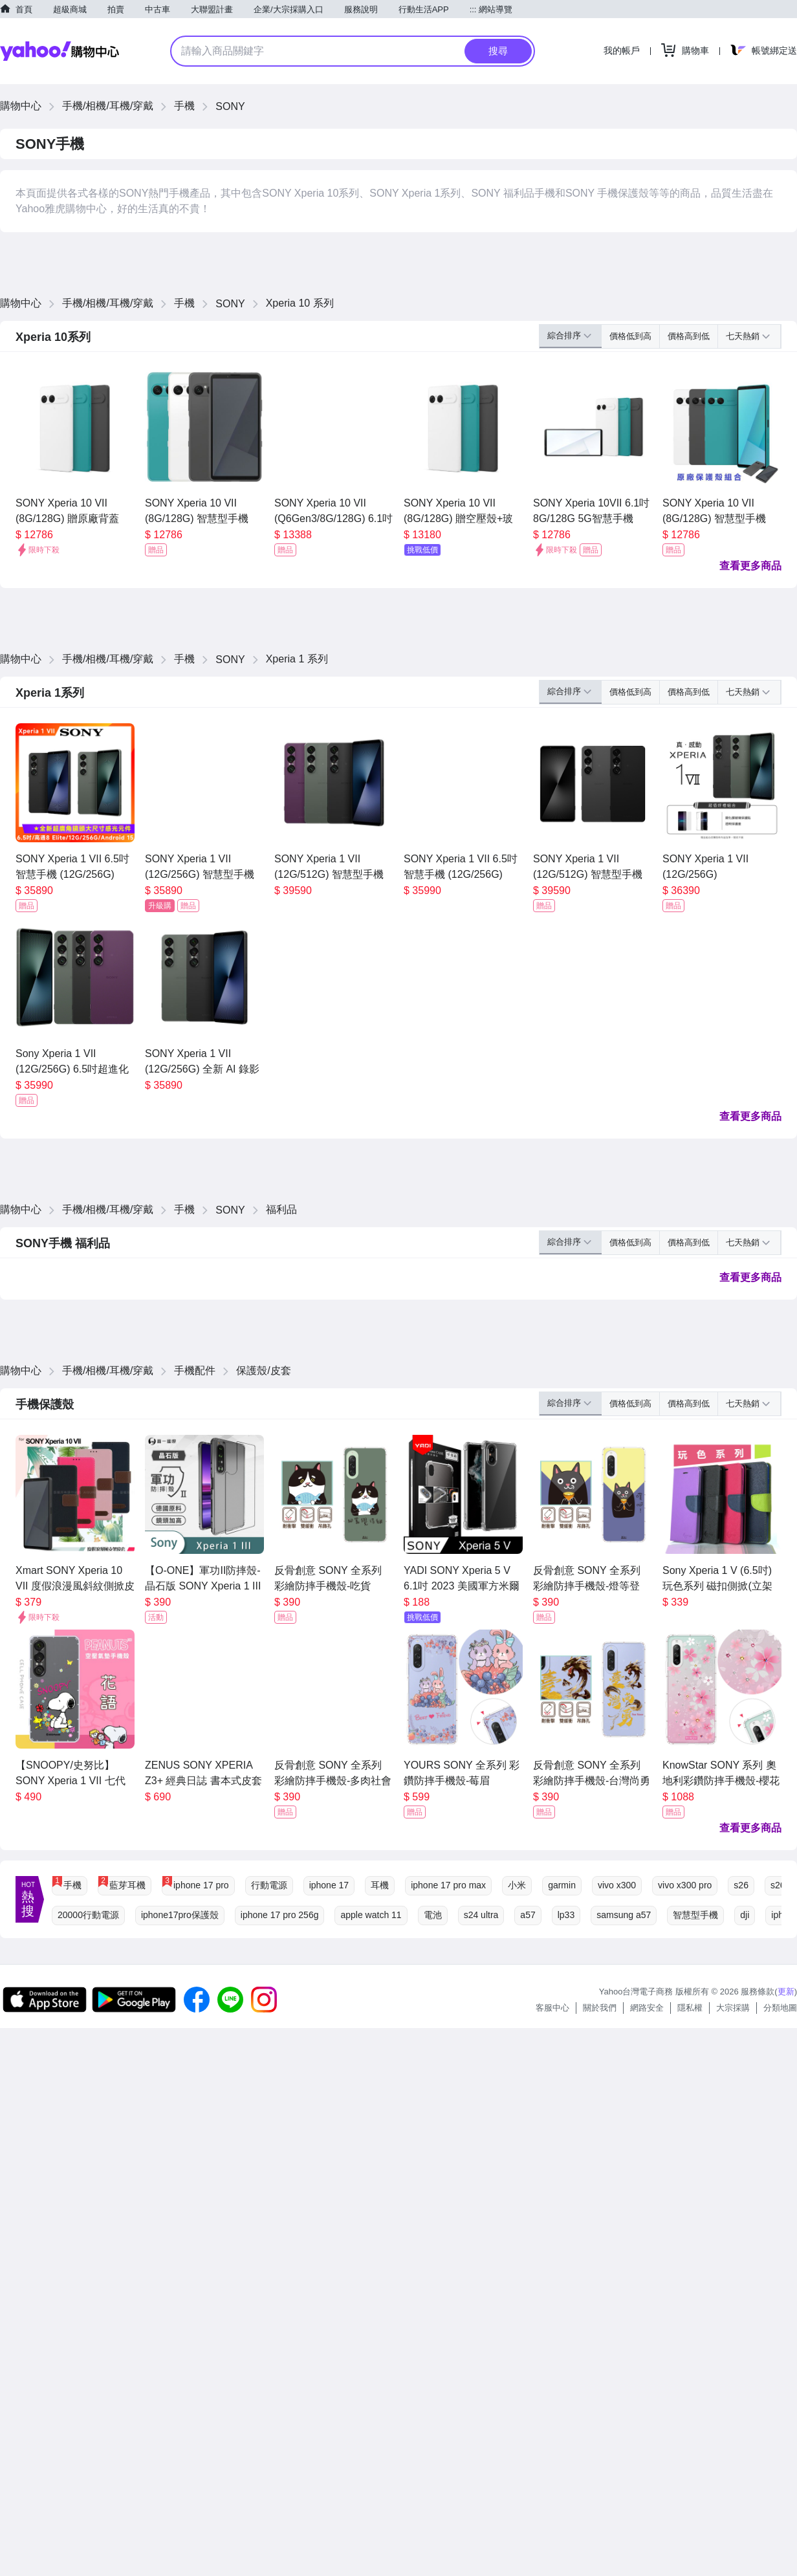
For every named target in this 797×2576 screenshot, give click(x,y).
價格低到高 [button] (630, 336)
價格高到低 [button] (689, 336)
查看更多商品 (750, 565)
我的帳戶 (622, 50)
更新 (786, 1991)
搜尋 (498, 50)
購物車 (695, 50)
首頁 (24, 9)
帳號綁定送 (774, 50)
